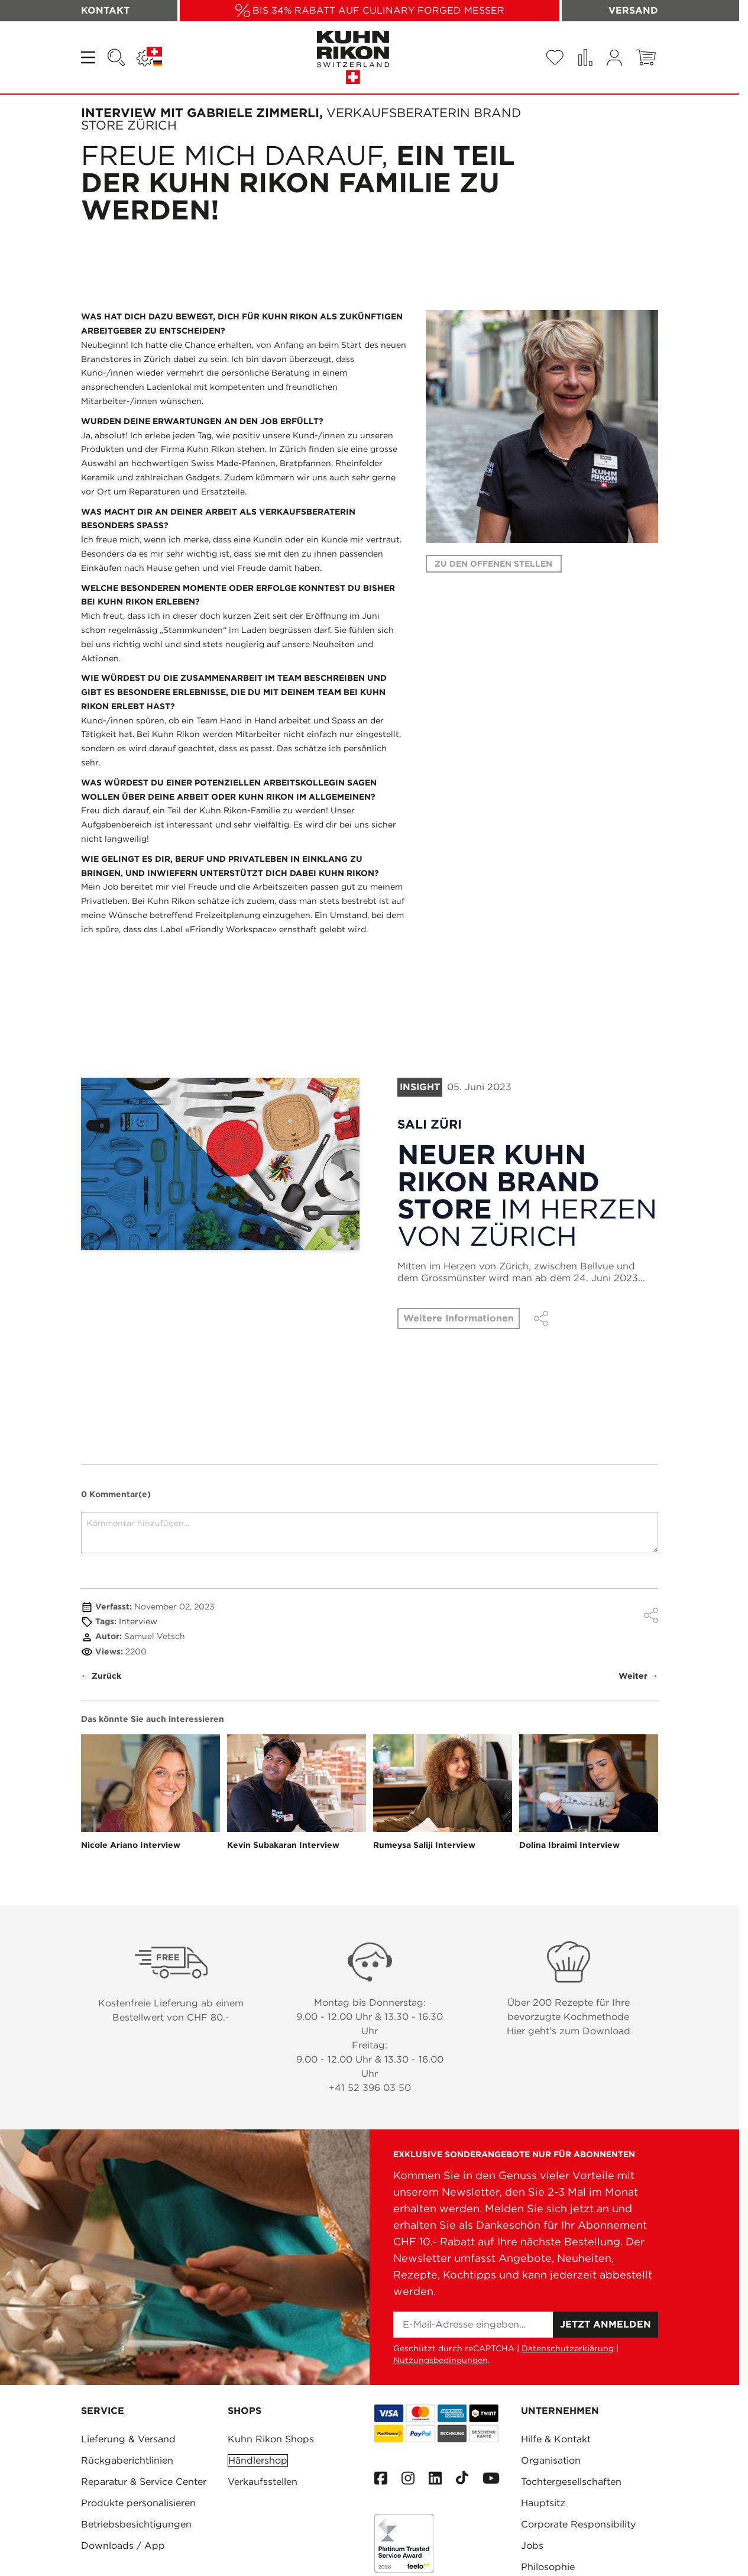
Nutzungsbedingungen (440, 2360)
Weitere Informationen (458, 1318)
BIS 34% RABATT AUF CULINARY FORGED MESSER (378, 10)
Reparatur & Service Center (143, 2481)
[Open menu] (89, 57)
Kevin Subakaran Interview (283, 1845)
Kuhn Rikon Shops (271, 2439)
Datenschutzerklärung (568, 2348)
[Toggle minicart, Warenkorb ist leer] (646, 57)
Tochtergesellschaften (571, 2481)
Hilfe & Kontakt (556, 2439)
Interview (138, 1621)
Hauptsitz (543, 2503)
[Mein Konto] (614, 57)
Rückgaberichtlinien (127, 2460)
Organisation (551, 2460)
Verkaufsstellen (262, 2481)
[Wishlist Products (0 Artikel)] (554, 57)
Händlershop (257, 2460)
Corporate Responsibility (578, 2524)
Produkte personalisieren (138, 2503)
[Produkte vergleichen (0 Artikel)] (585, 57)
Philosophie (548, 2566)
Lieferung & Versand (128, 2439)
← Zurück (101, 1675)
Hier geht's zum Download (568, 2031)
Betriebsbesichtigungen (136, 2524)
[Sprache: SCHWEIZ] (149, 57)
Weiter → (638, 1675)
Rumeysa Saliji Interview (424, 1845)
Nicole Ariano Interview (130, 1845)
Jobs (532, 2545)
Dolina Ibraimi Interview (569, 1845)
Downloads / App (123, 2545)
